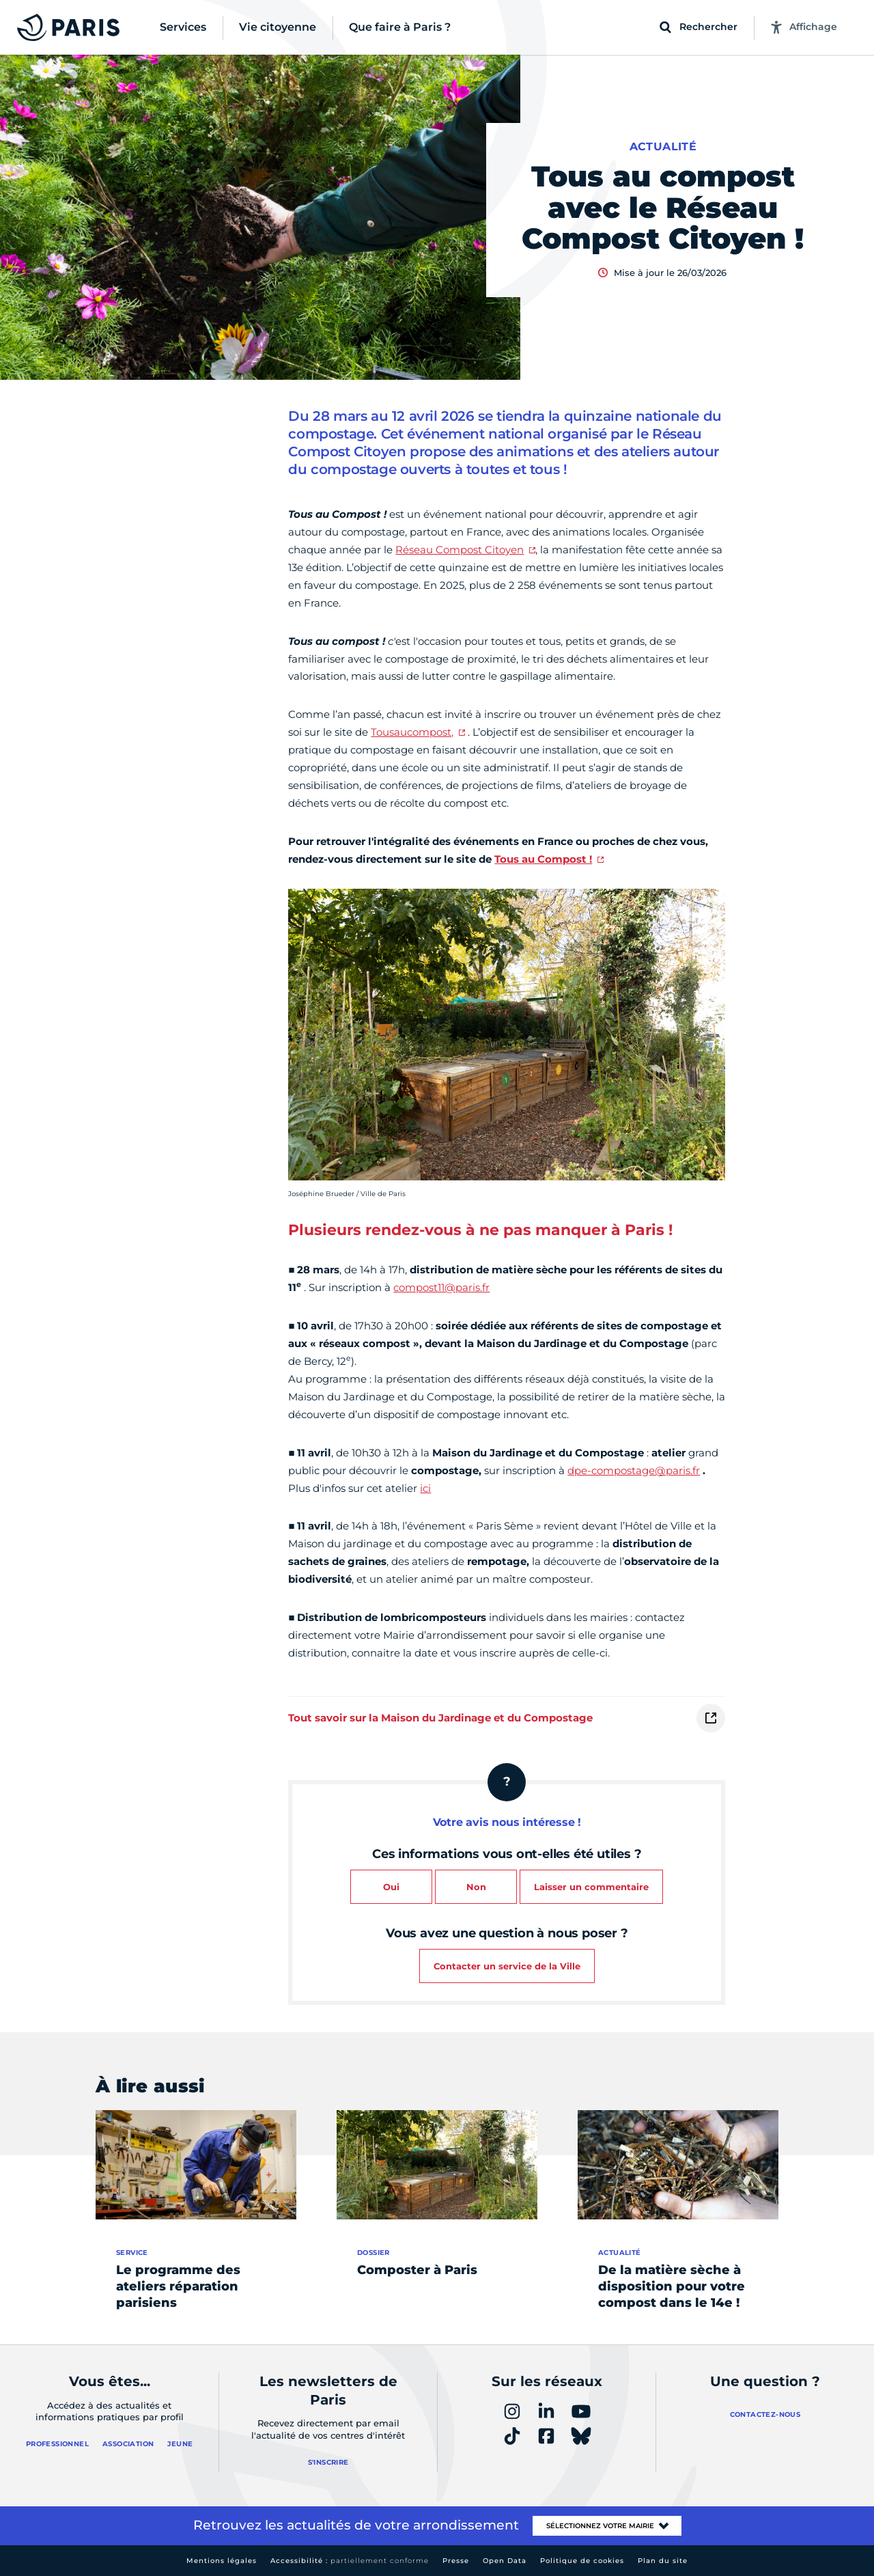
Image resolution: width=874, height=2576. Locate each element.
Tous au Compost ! (543, 859)
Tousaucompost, (412, 731)
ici (425, 1488)
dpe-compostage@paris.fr (633, 1470)
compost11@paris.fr (441, 1287)
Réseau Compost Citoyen (459, 549)
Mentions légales (221, 2560)
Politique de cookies (582, 2560)
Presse (455, 2560)
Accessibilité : (349, 2560)
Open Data (504, 2560)
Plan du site (663, 2560)
